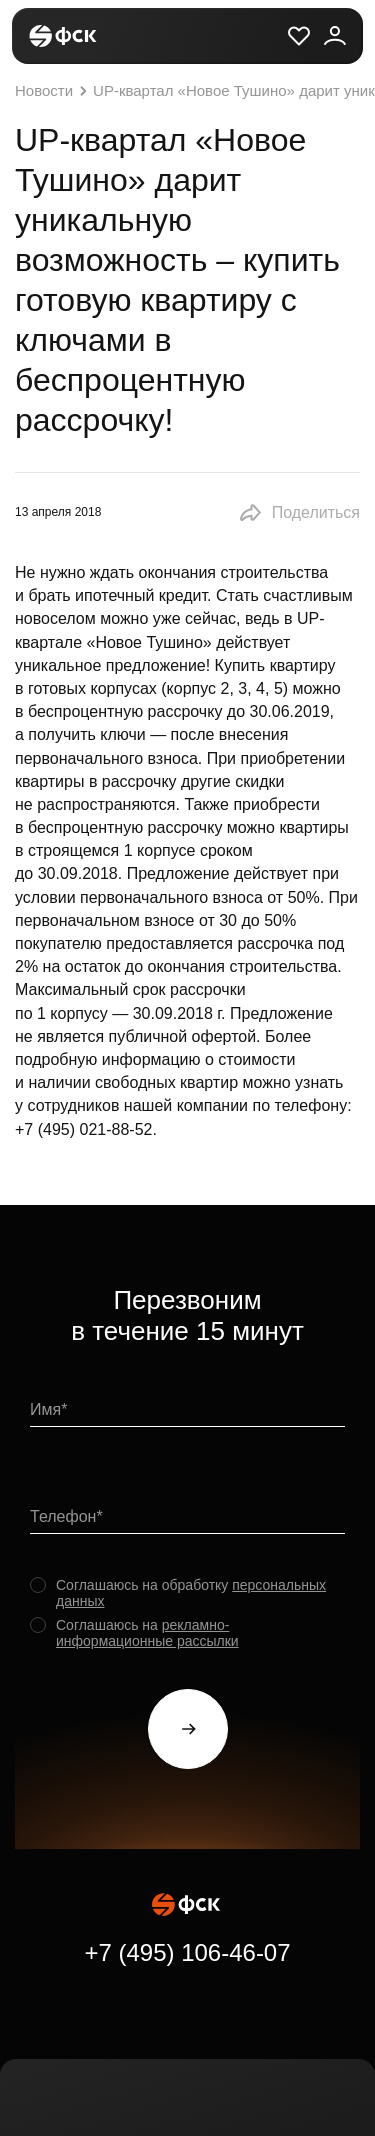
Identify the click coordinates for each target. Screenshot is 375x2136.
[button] (299, 513)
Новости (53, 91)
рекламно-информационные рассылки (147, 1633)
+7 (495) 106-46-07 (187, 1952)
